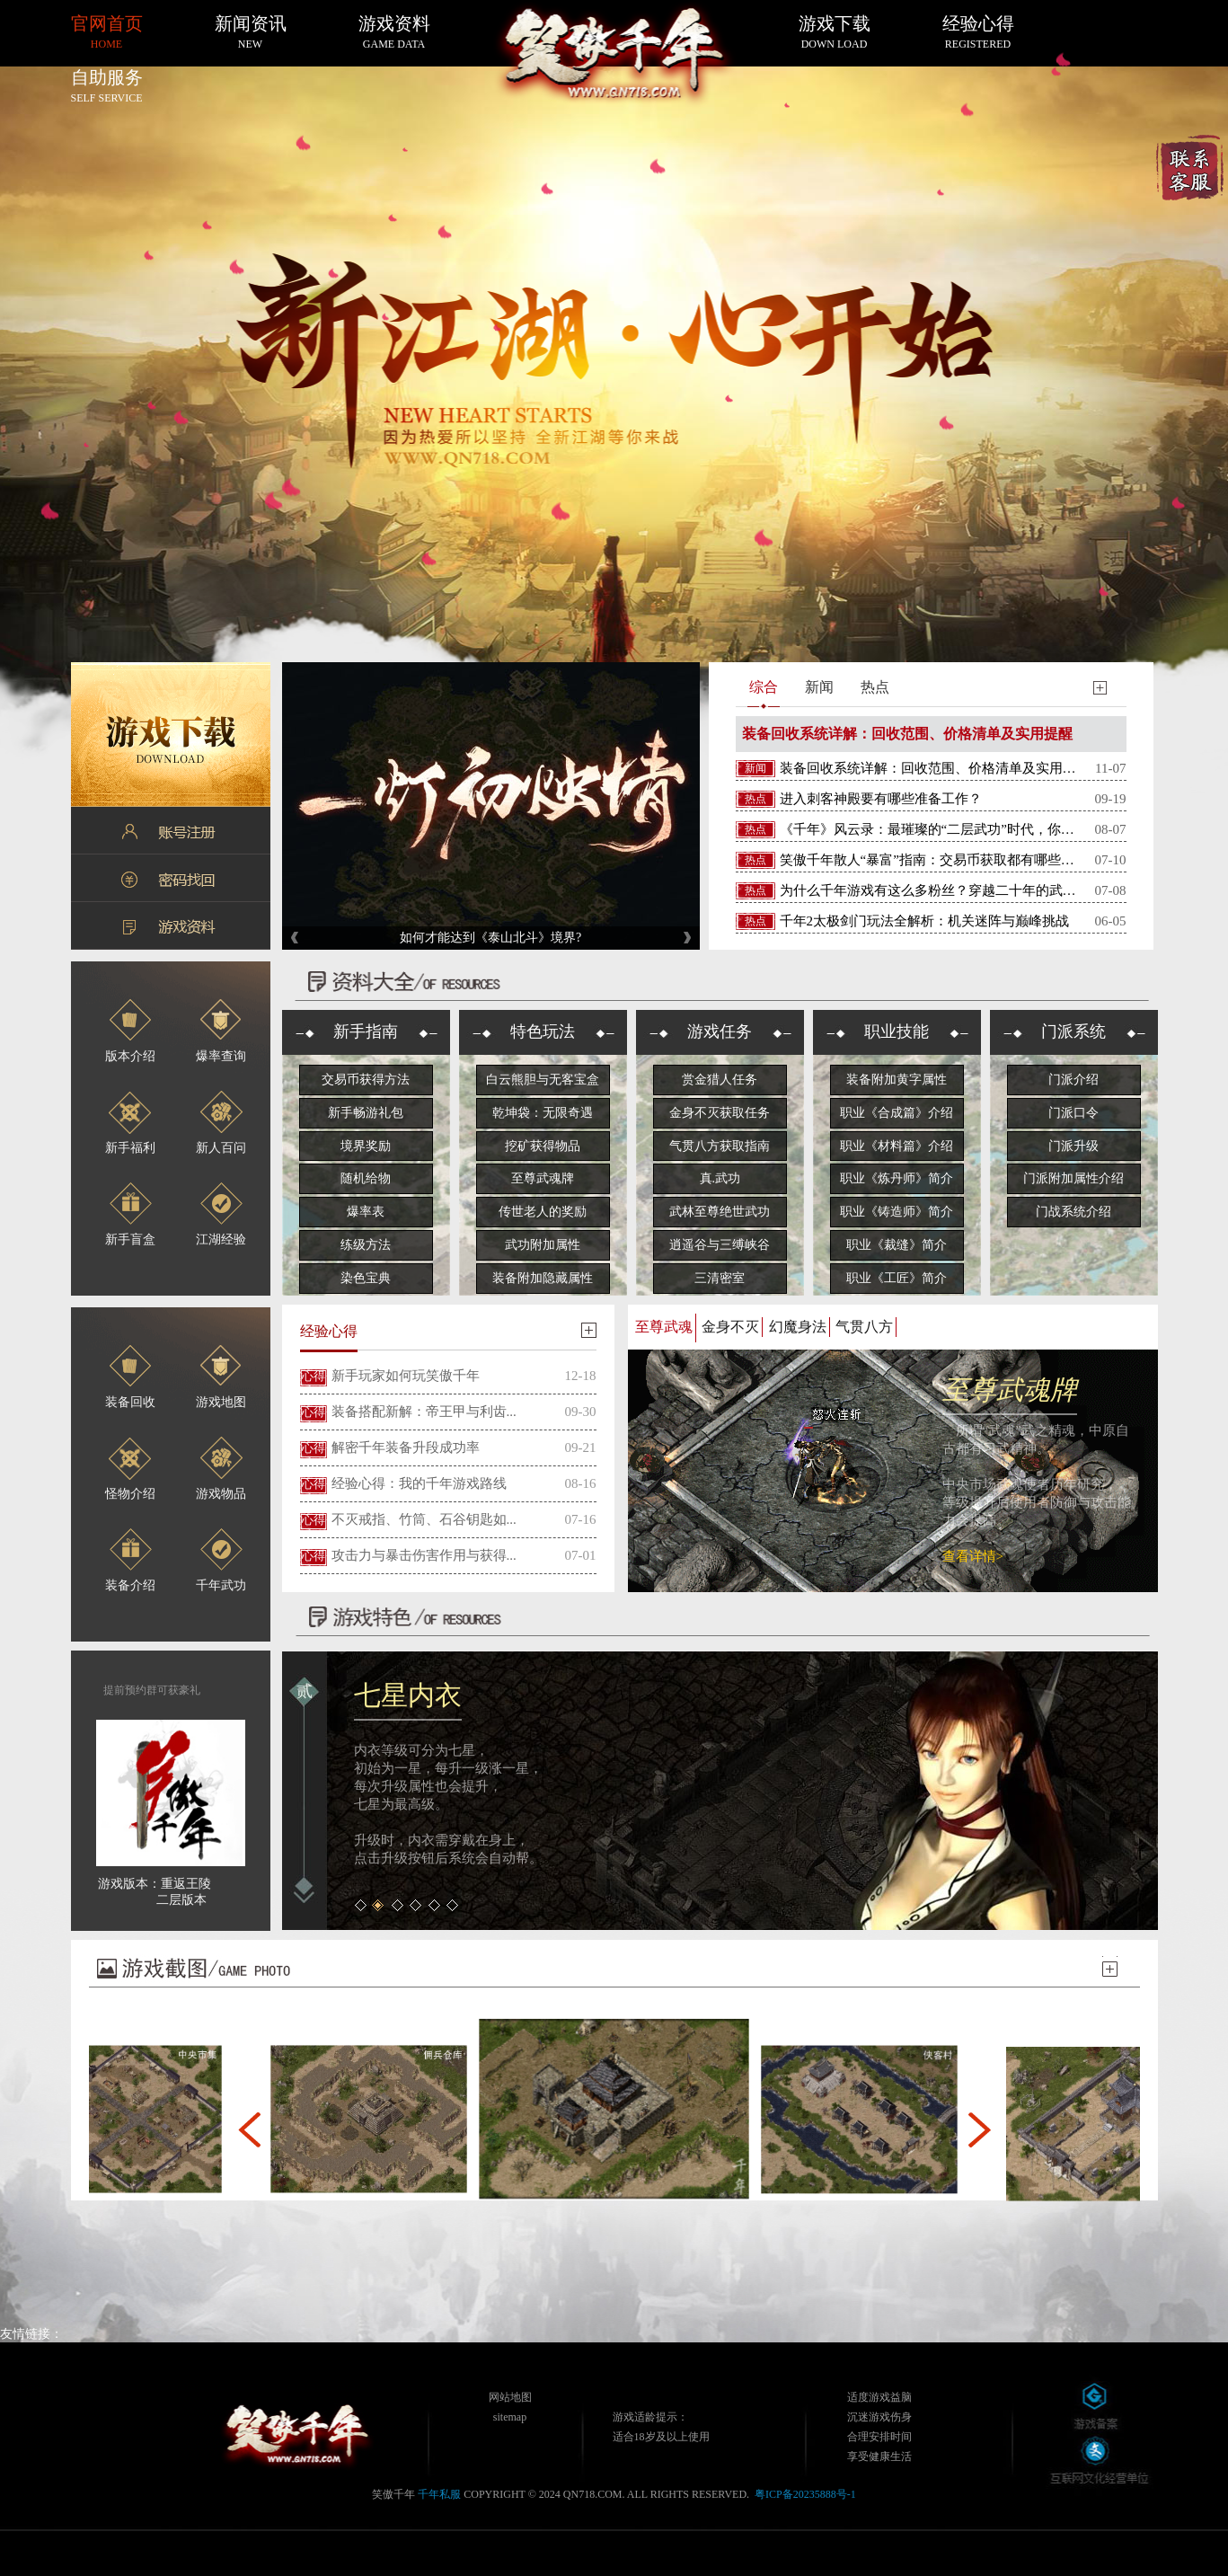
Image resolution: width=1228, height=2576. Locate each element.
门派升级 (1073, 1146)
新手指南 (365, 1031)
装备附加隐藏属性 (542, 1278)
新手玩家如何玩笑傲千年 (405, 1375)
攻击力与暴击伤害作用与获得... (424, 1555)
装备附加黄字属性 (896, 1079)
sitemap (509, 2417)
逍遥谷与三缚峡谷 (719, 1245)
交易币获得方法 (366, 1079)
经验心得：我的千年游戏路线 (419, 1483)
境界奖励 (365, 1146)
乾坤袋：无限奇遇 (542, 1113)
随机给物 (365, 1178)
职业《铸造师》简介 (896, 1211)
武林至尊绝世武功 (719, 1211)
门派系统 (1073, 1031)
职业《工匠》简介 (896, 1278)
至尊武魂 (664, 1326)
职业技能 (896, 1031)
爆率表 (365, 1211)
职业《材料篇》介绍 (896, 1146)
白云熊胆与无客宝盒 (542, 1079)
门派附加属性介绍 (1073, 1178)
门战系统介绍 (1073, 1211)
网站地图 (510, 2397)
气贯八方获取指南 (719, 1146)
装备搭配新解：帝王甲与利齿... (424, 1411)
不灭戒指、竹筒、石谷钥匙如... (424, 1519)
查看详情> (972, 1556)
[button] (249, 2129)
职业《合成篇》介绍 (896, 1113)
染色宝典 (365, 1278)
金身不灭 (730, 1326)
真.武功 (720, 1178)
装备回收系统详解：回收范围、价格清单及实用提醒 (907, 733)
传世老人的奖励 (543, 1211)
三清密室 (719, 1278)
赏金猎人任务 (719, 1079)
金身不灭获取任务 (719, 1113)
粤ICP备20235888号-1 (805, 2494)
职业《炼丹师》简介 (896, 1178)
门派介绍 (1073, 1079)
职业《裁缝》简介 (896, 1245)
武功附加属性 (542, 1245)
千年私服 (439, 2494)
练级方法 (365, 1245)
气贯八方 (864, 1326)
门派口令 (1073, 1113)
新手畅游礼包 (365, 1113)
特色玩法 (542, 1031)
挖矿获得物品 (542, 1146)
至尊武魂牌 (542, 1178)
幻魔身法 (797, 1326)
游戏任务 (719, 1031)
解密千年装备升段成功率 (405, 1447)
